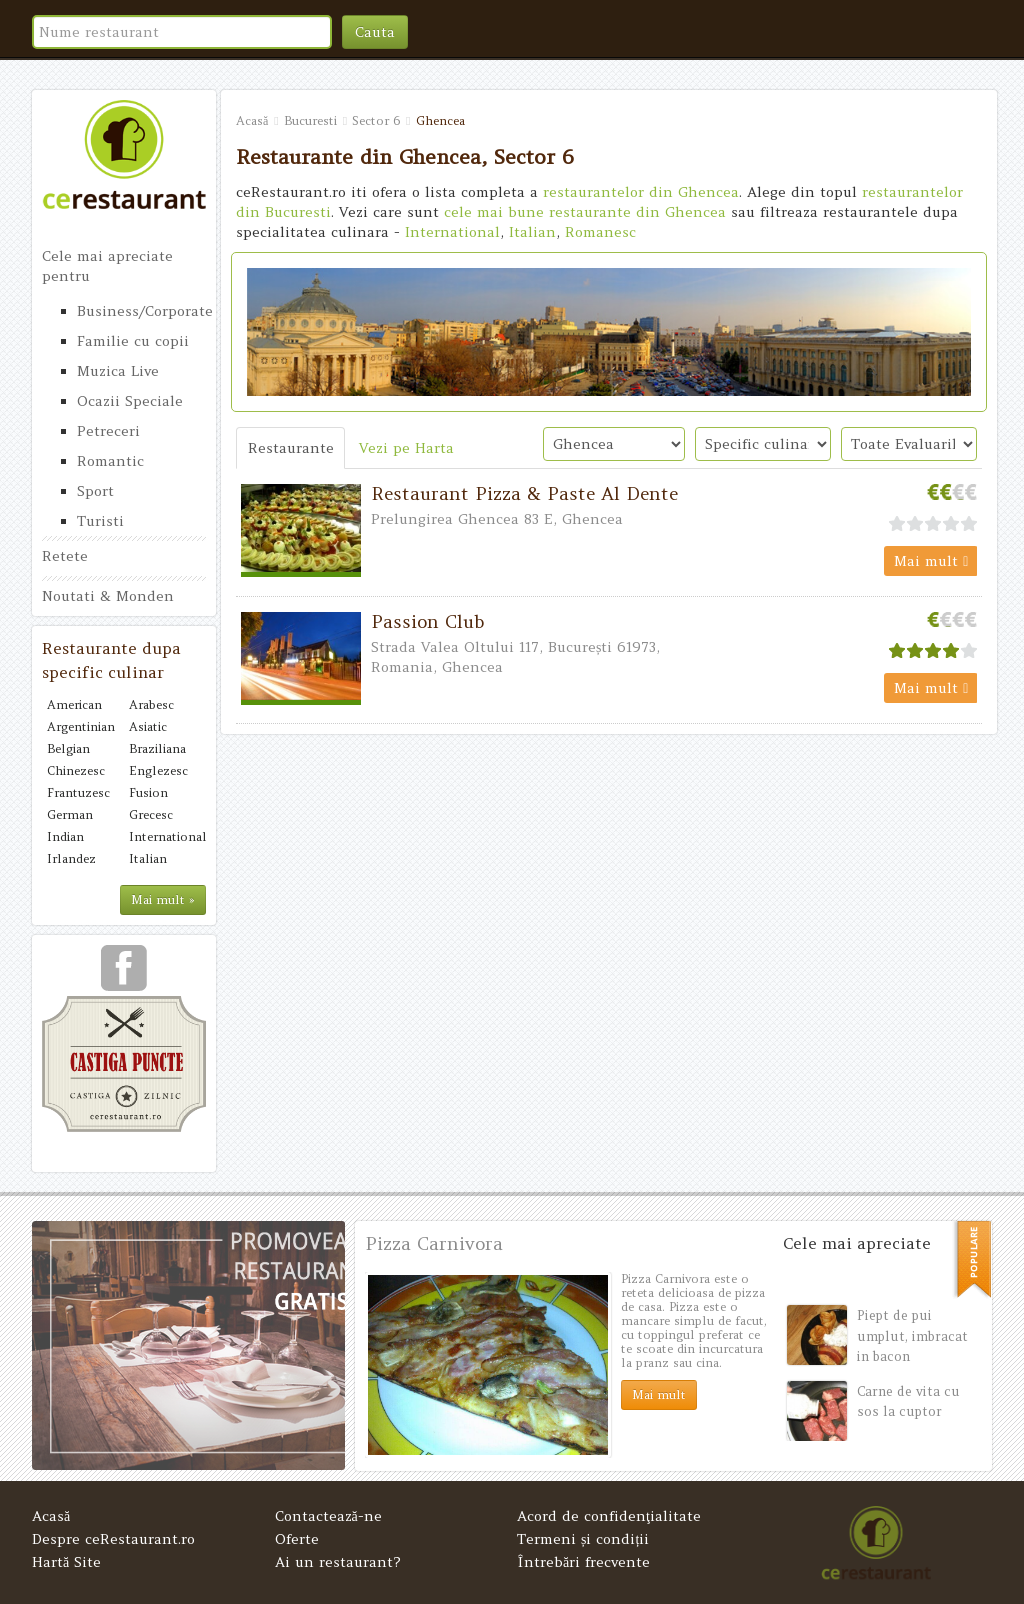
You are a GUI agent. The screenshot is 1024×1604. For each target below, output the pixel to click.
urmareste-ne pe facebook (124, 975)
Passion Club (428, 621)
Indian (65, 836)
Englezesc (158, 770)
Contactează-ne (328, 1516)
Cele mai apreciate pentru (107, 266)
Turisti (100, 521)
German (70, 814)
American (74, 704)
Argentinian (81, 726)
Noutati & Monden (108, 596)
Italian (148, 858)
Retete (65, 556)
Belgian (68, 748)
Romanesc (600, 232)
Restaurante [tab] (291, 448)
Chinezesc (76, 770)
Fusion (148, 792)
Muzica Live (118, 371)
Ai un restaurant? (338, 1562)
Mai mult (931, 561)
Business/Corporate (141, 311)
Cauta (375, 32)
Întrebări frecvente (583, 1562)
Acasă (51, 1516)
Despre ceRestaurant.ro (113, 1539)
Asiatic (148, 726)
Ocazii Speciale (130, 401)
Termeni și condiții (583, 1539)
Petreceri (108, 431)
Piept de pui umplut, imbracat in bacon (912, 1336)
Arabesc (151, 704)
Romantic (110, 461)
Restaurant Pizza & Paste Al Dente (524, 493)
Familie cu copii (133, 341)
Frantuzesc (78, 792)
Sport (95, 491)
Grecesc (151, 814)
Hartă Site (66, 1562)
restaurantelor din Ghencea (641, 192)
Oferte (297, 1539)
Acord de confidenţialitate (609, 1516)
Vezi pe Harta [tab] (406, 448)
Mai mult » (163, 899)
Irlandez (71, 858)
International (165, 836)
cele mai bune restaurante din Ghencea (585, 212)
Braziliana (157, 748)
